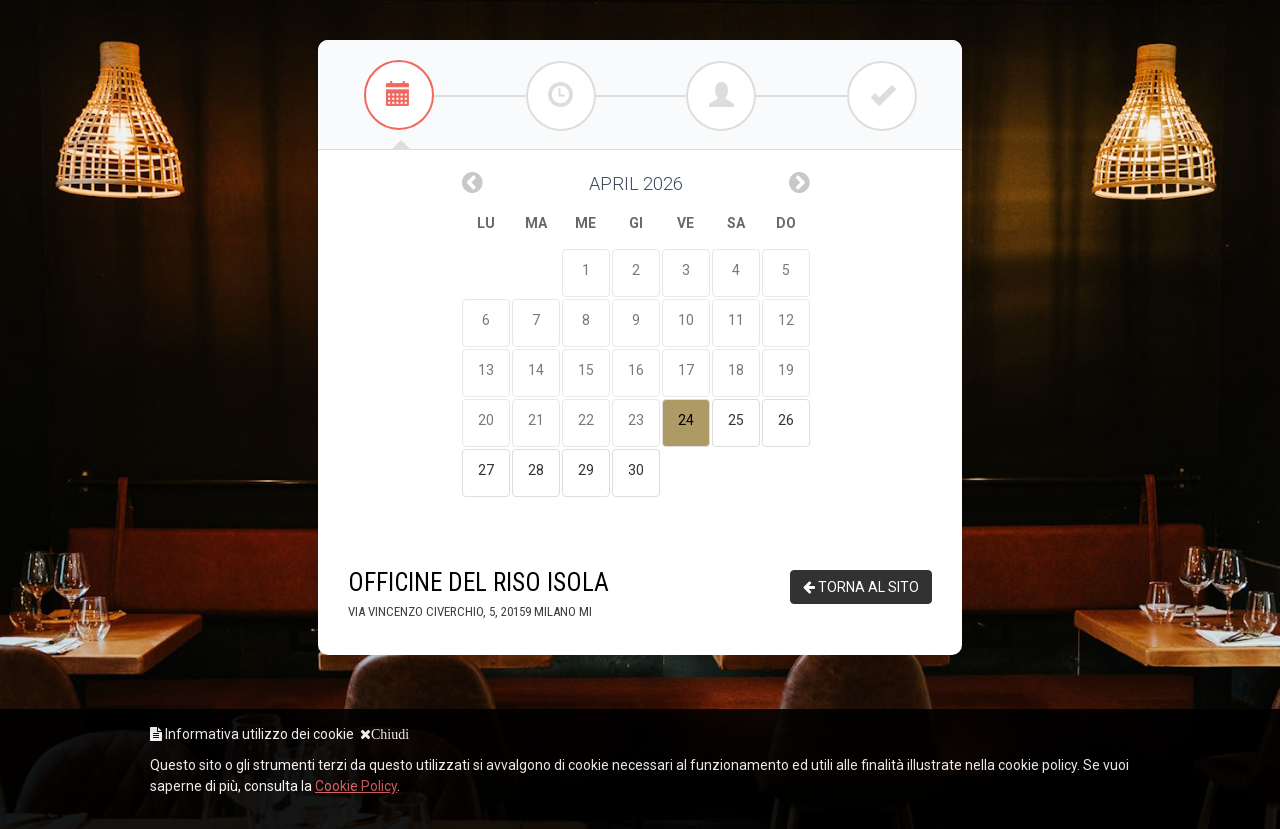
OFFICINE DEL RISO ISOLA (478, 594)
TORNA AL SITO (861, 587)
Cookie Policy (356, 786)
